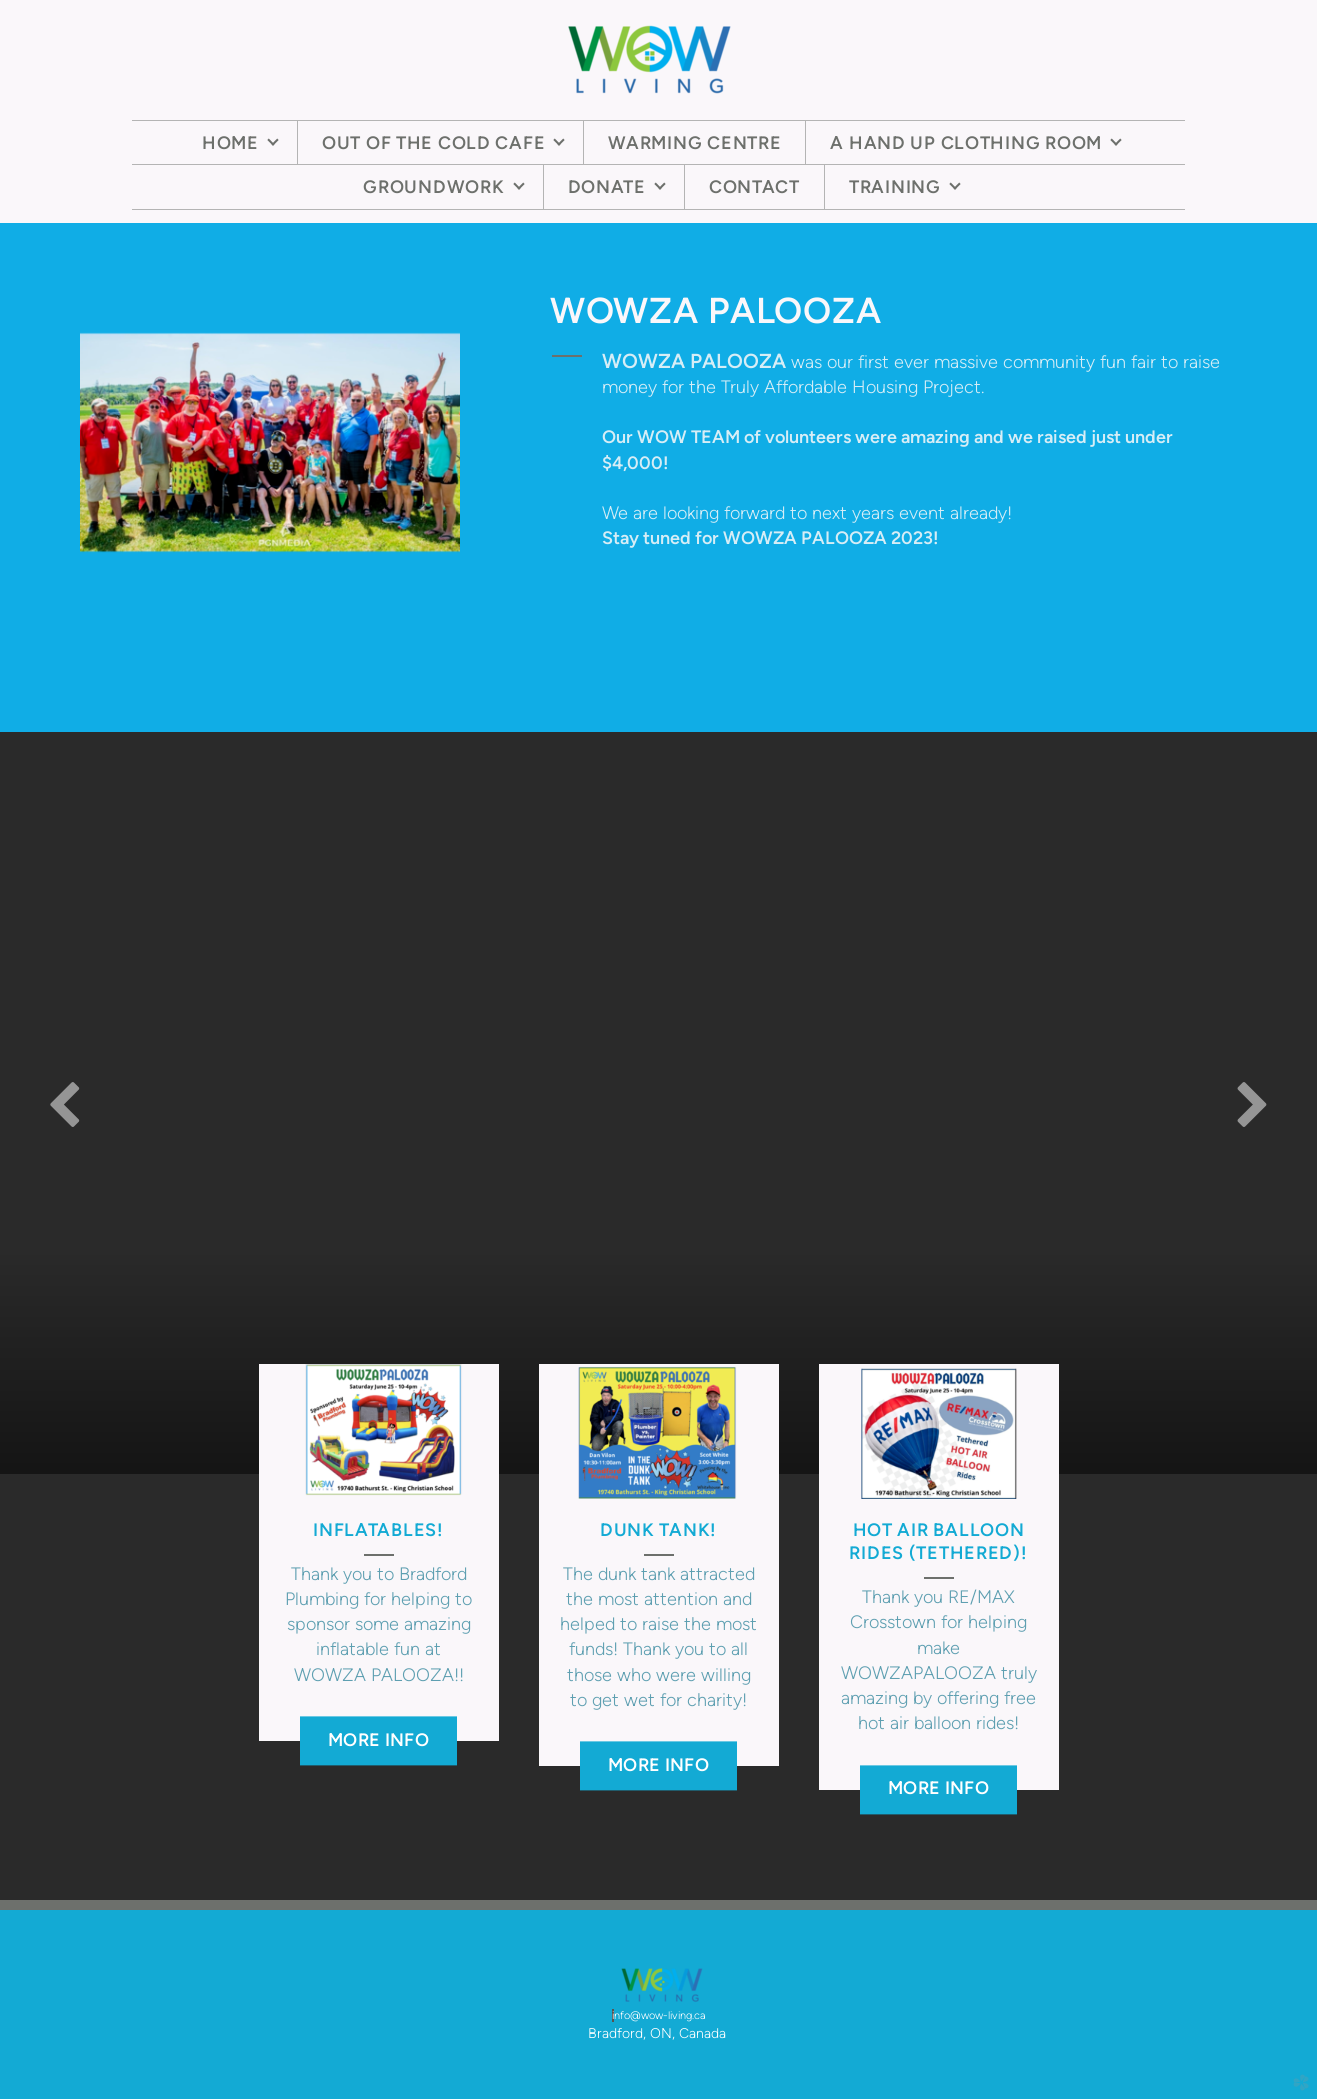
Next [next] (1252, 1103)
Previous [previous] (65, 1103)
